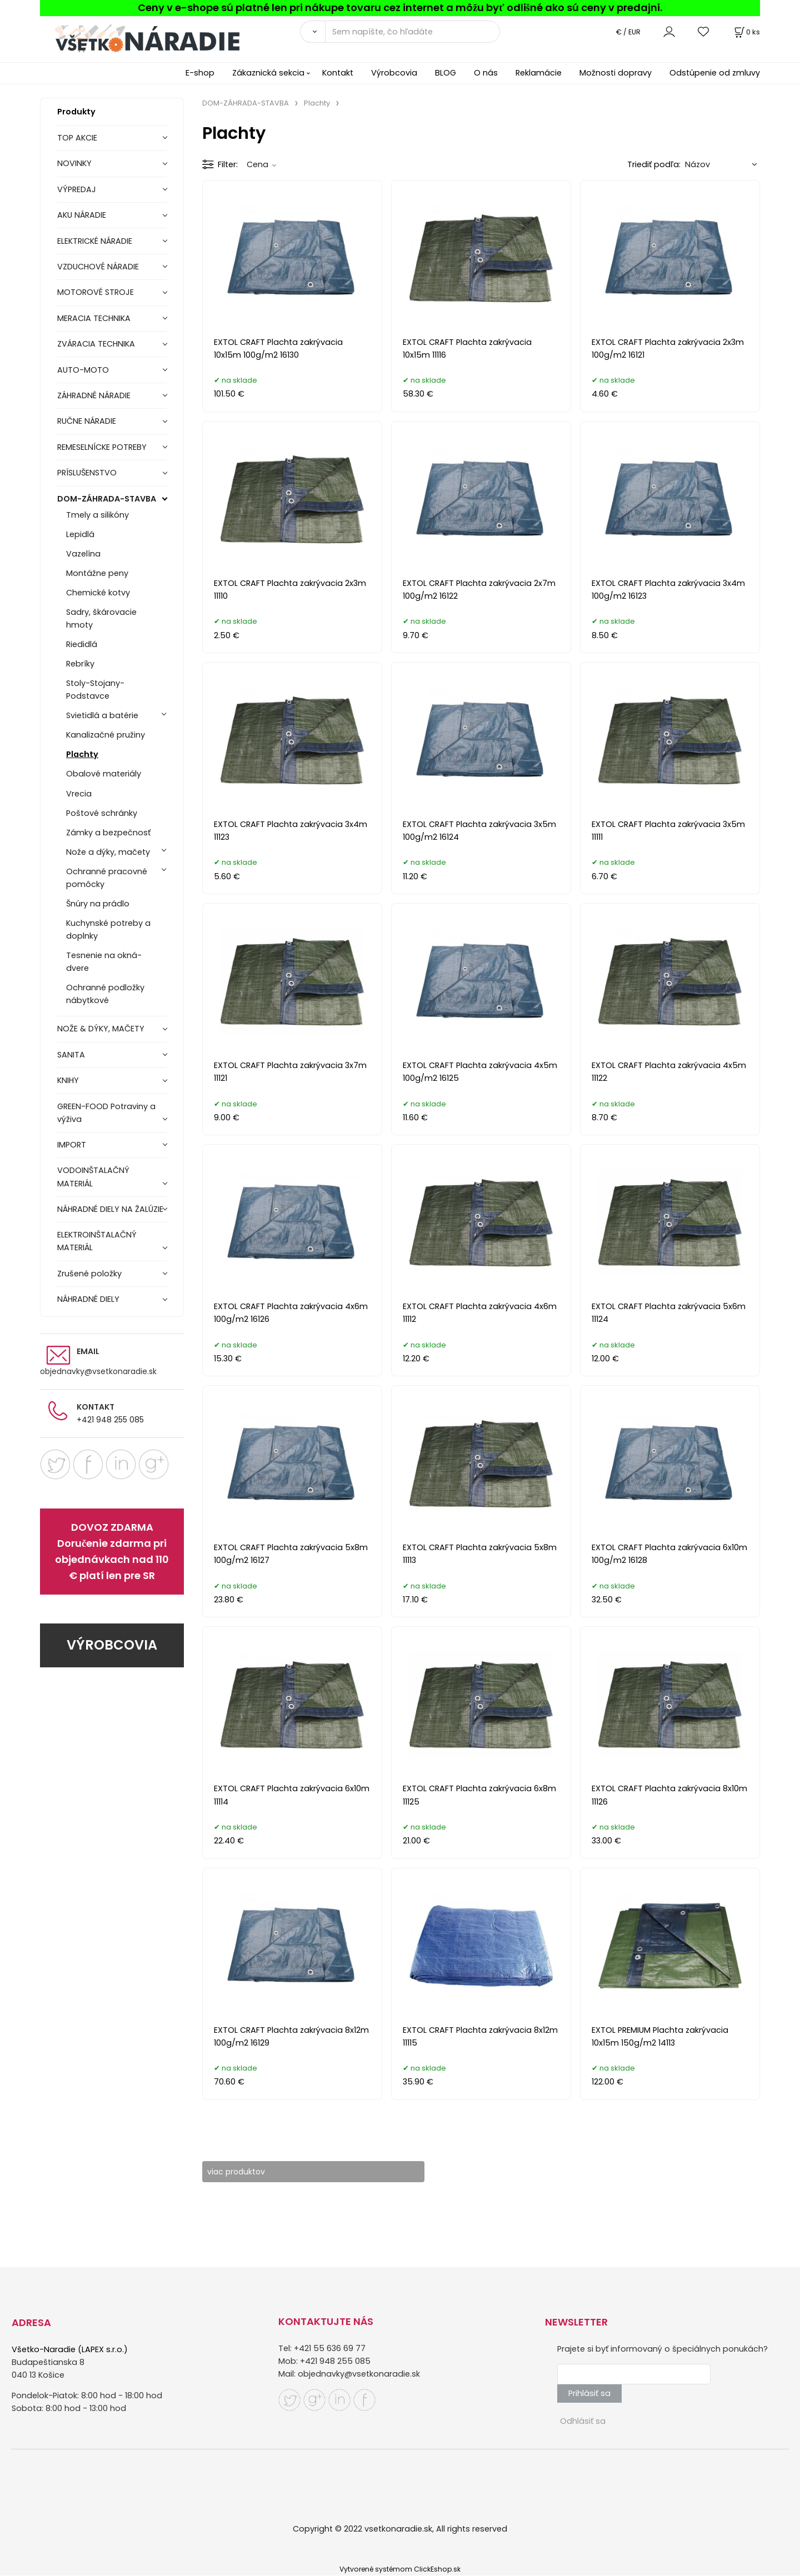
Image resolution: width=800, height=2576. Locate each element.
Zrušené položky (89, 1273)
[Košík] (746, 32)
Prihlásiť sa (589, 2393)
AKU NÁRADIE (81, 214)
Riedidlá (81, 644)
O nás (486, 72)
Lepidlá (80, 534)
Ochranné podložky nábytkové (105, 994)
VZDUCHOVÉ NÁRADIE (98, 266)
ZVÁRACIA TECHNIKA (96, 343)
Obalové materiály (103, 773)
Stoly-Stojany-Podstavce (95, 689)
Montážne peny (97, 573)
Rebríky (80, 663)
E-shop (200, 72)
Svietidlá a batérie (102, 715)
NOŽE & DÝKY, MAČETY (100, 1028)
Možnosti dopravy (615, 72)
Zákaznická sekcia (268, 72)
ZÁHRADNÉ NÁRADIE (94, 395)
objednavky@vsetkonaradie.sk (98, 1371)
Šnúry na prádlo (97, 903)
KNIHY (68, 1080)
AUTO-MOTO (83, 369)
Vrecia (79, 793)
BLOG (445, 72)
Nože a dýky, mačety (108, 852)
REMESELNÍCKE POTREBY (102, 447)
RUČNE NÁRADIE (86, 421)
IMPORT (71, 1144)
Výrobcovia (394, 72)
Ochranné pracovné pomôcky (106, 878)
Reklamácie (539, 72)
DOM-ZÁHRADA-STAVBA (106, 498)
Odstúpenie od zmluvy (714, 72)
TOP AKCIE (77, 137)
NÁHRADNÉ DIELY (88, 1299)
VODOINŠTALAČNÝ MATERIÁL (93, 1177)
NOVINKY (74, 163)
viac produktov (243, 2171)
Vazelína (83, 553)
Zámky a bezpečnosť (108, 832)
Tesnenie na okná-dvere (104, 962)
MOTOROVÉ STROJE (95, 292)
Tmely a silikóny (97, 514)
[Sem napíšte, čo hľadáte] (412, 32)
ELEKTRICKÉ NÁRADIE (94, 241)
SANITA (71, 1054)
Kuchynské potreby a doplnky (108, 929)
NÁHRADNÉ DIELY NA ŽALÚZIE (110, 1209)
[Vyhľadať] (312, 32)
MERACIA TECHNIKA (94, 318)
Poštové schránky (101, 813)
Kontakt (337, 72)
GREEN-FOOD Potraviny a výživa (106, 1113)
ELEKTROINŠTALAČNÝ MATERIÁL (97, 1241)
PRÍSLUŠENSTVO (87, 472)
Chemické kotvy (98, 592)
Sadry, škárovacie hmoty (101, 618)
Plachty (82, 754)
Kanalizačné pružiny (105, 734)
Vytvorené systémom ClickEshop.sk (400, 2569)
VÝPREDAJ (76, 189)
